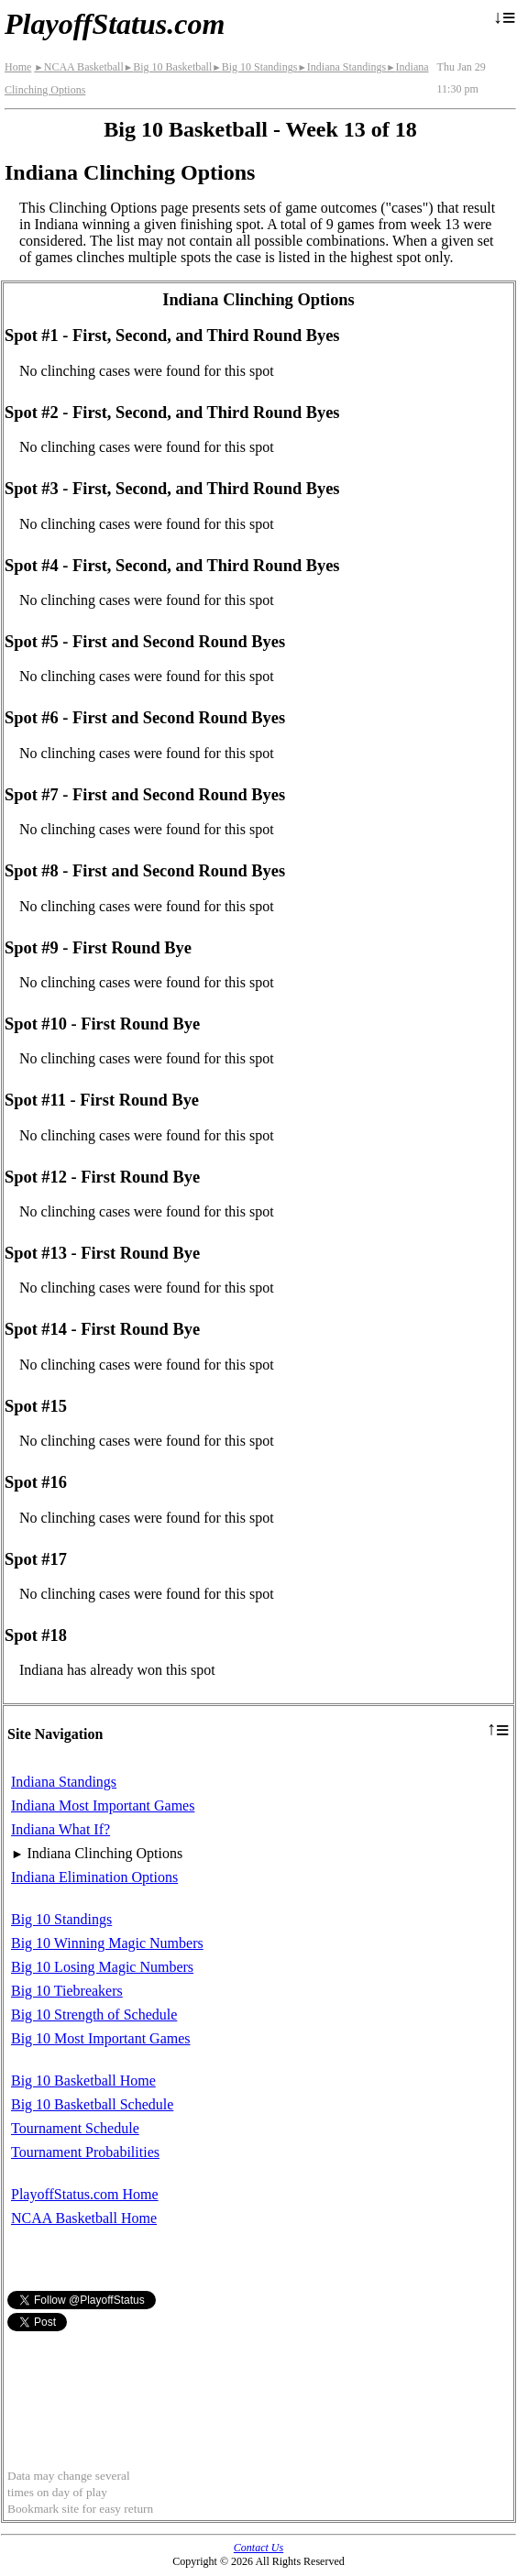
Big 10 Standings (254, 67)
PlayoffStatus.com (115, 23)
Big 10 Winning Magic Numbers (107, 1943)
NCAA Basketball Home (84, 2218)
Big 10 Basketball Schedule (92, 2104)
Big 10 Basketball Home (83, 2080)
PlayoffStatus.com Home (85, 2194)
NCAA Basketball (78, 67)
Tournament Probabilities (85, 2152)
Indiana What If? (60, 1829)
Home (18, 67)
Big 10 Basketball (168, 67)
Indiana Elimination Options (94, 1877)
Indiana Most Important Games (102, 1805)
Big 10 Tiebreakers (67, 1990)
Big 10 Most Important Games (101, 2038)
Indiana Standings (341, 67)
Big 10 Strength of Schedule (94, 2014)
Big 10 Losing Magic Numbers (102, 1967)
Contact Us (258, 2547)
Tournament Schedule (75, 2128)
